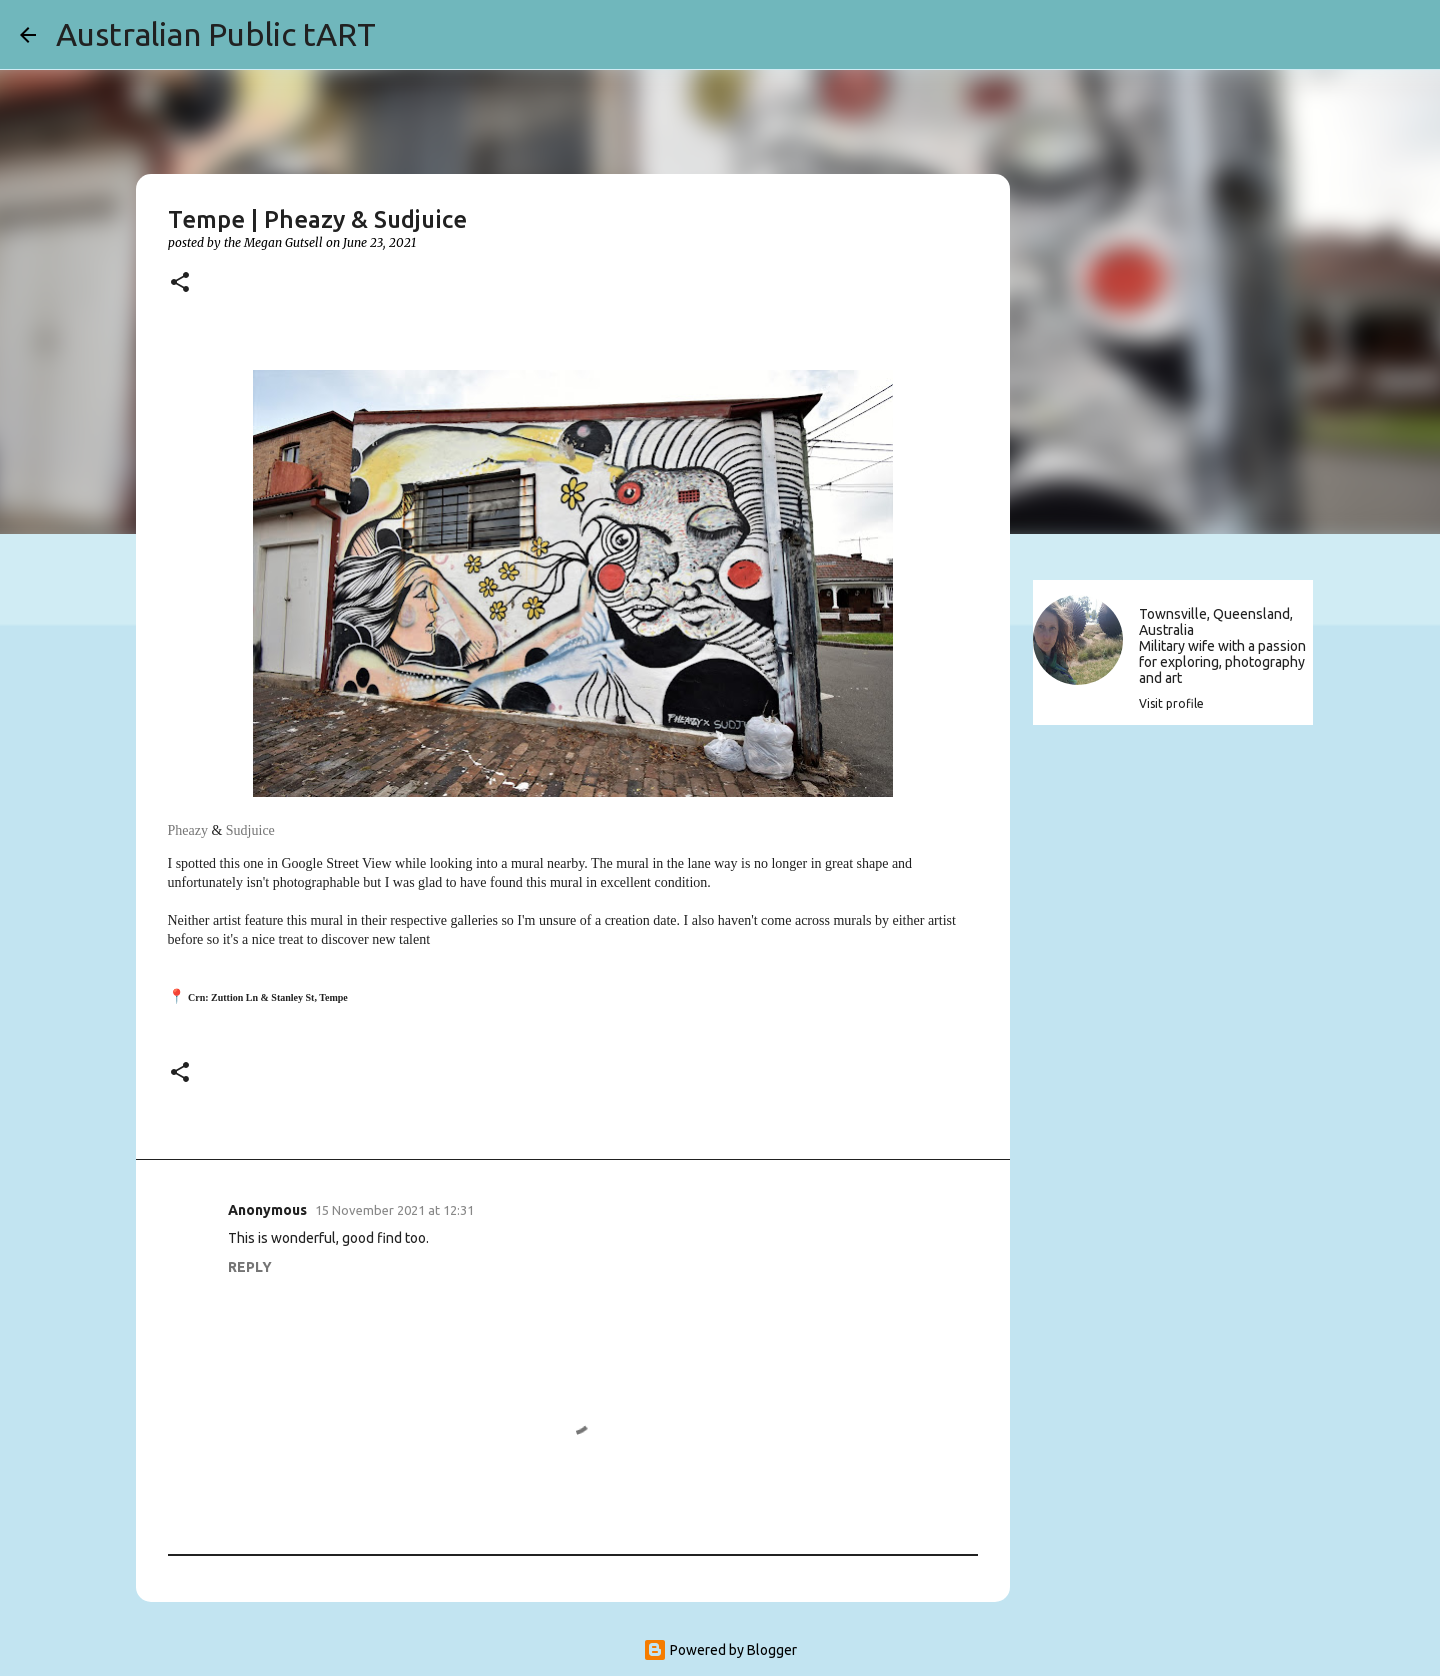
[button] (180, 283)
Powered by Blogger (720, 1650)
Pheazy (188, 830)
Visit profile (1171, 703)
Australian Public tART (216, 34)
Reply (250, 1267)
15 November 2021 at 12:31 (394, 1210)
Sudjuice (250, 830)
